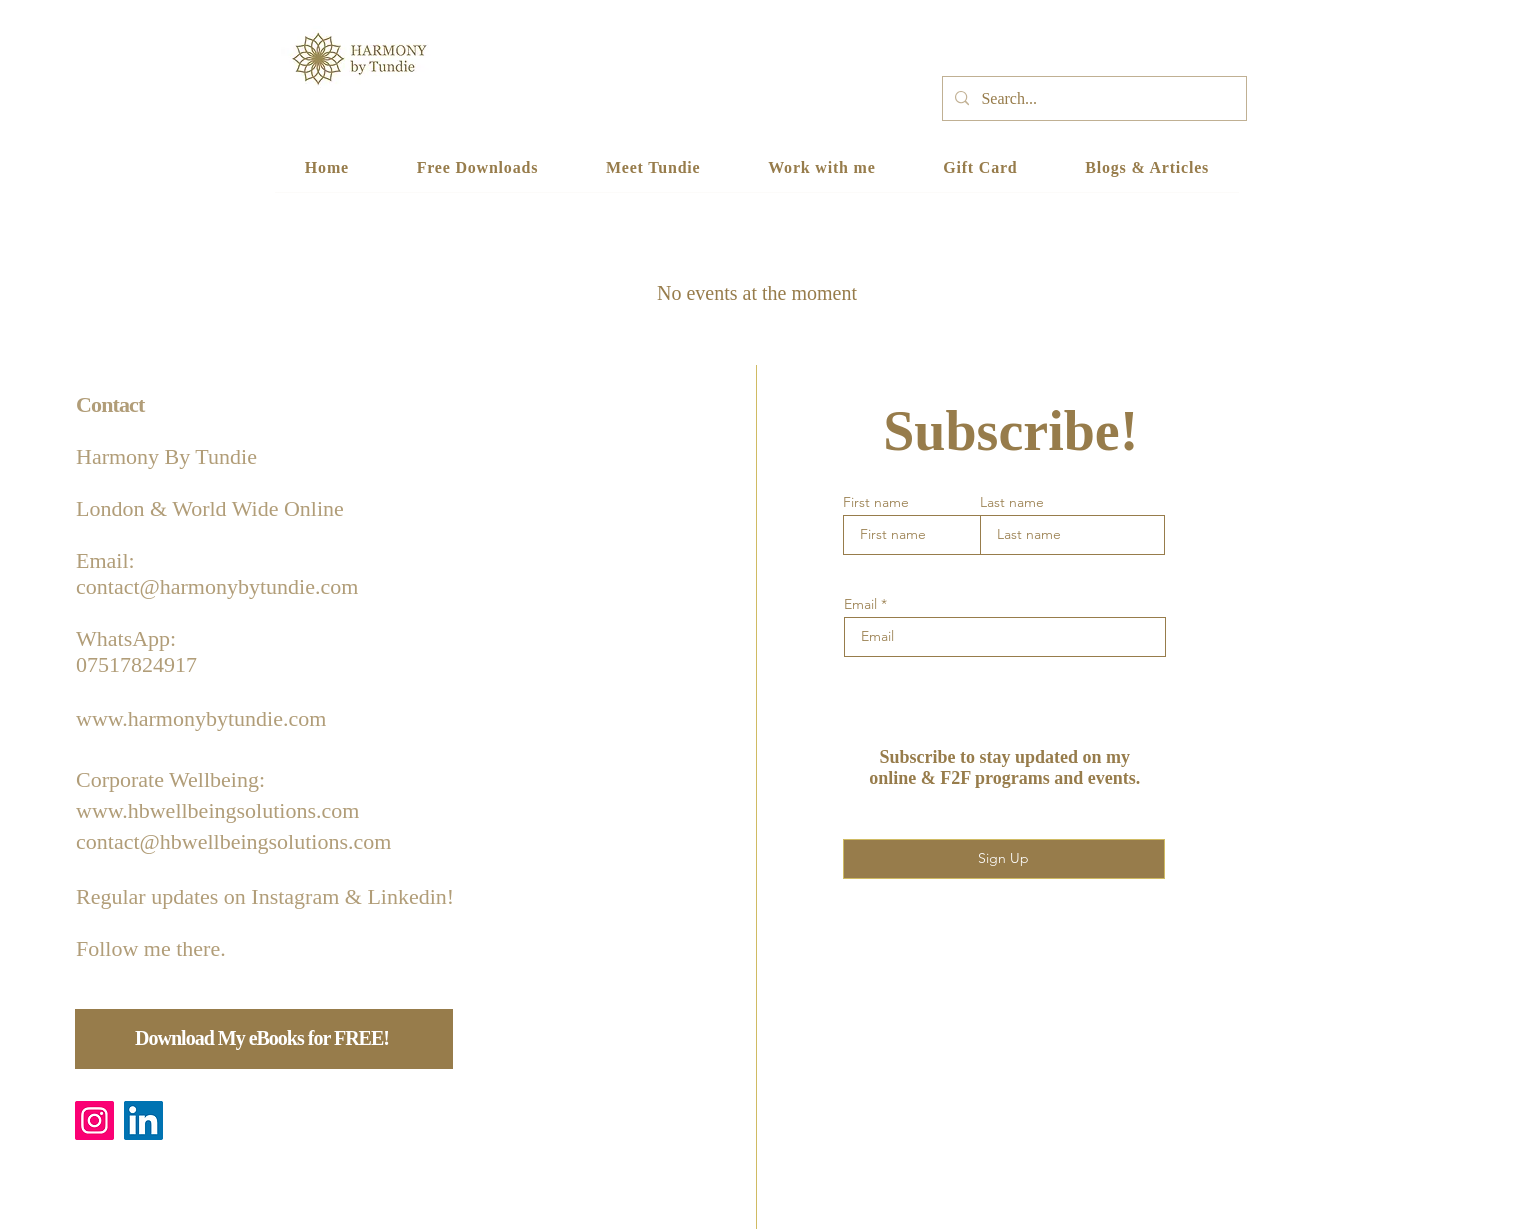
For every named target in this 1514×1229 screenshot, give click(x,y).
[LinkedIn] (143, 1120)
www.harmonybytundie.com (201, 718)
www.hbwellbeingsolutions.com (217, 810)
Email (860, 604)
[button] (821, 168)
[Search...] (1092, 98)
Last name (1012, 502)
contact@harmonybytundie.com (217, 586)
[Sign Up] (1004, 859)
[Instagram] (94, 1120)
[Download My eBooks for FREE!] (264, 1039)
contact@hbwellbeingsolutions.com (233, 841)
